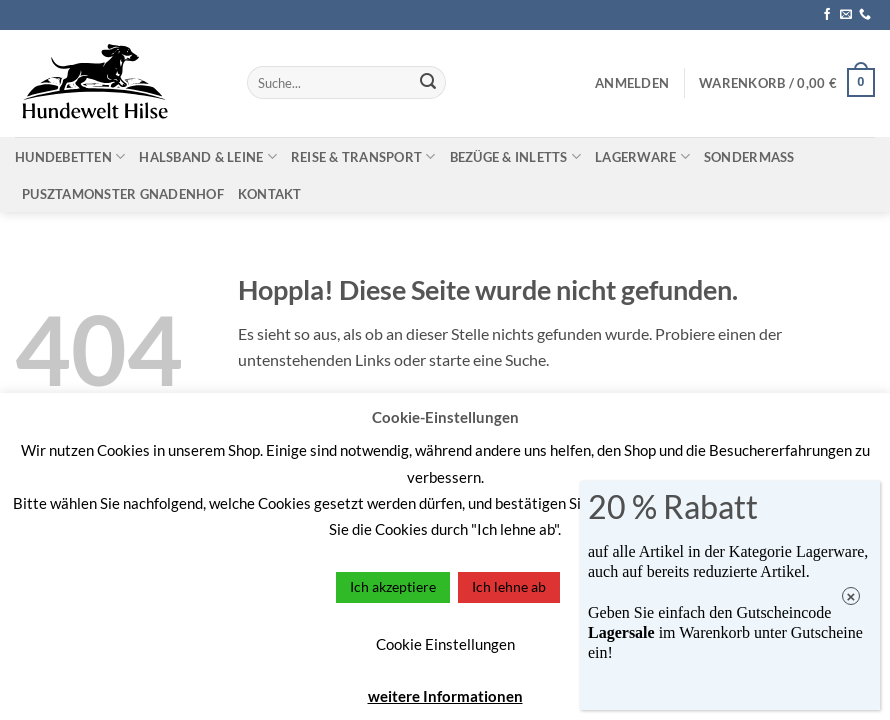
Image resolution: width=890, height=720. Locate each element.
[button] (632, 83)
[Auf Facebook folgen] (827, 15)
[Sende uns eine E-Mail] (846, 15)
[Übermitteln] (428, 83)
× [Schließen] (851, 596)
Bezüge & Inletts (516, 156)
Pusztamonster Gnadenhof (123, 194)
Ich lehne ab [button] (509, 586)
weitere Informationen (445, 696)
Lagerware (642, 156)
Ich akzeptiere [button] (393, 586)
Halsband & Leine (208, 156)
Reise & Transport (363, 156)
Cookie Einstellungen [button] (445, 644)
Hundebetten (70, 156)
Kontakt (270, 194)
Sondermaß (749, 157)
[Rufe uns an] (865, 15)
